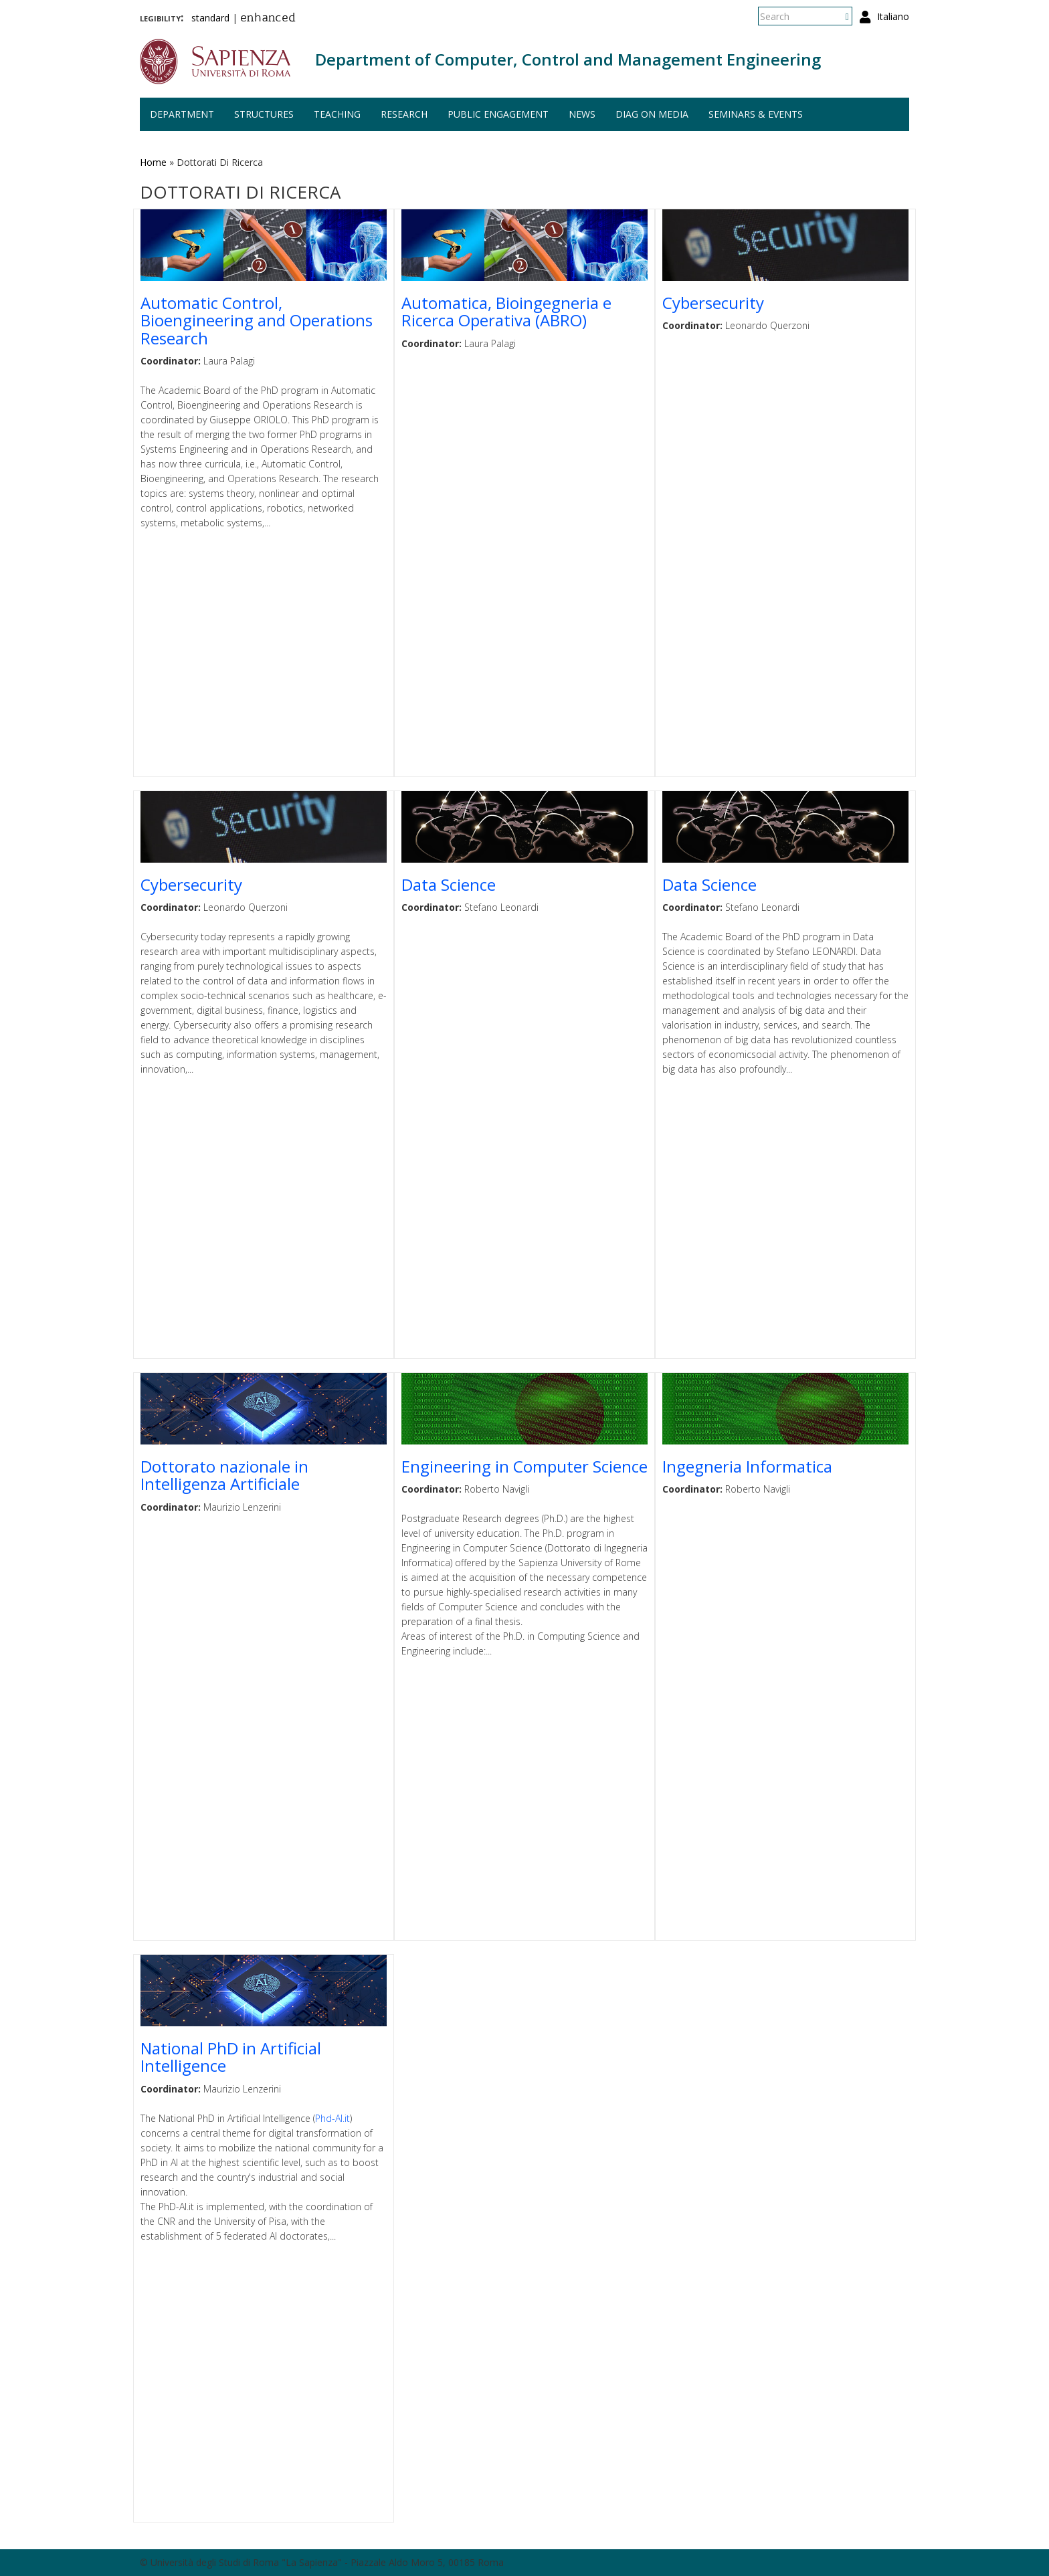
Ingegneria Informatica (747, 1466)
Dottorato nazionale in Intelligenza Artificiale (224, 1475)
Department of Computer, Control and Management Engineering (568, 59)
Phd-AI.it (332, 2118)
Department (182, 114)
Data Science (448, 884)
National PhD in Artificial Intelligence (230, 2056)
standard (210, 17)
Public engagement (498, 114)
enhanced (268, 19)
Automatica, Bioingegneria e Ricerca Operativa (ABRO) (506, 311)
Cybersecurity (713, 303)
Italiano (893, 16)
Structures (264, 114)
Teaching (337, 114)
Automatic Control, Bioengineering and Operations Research (256, 320)
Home (153, 162)
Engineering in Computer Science (524, 1466)
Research (404, 114)
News (582, 114)
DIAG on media (651, 114)
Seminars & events (755, 114)
